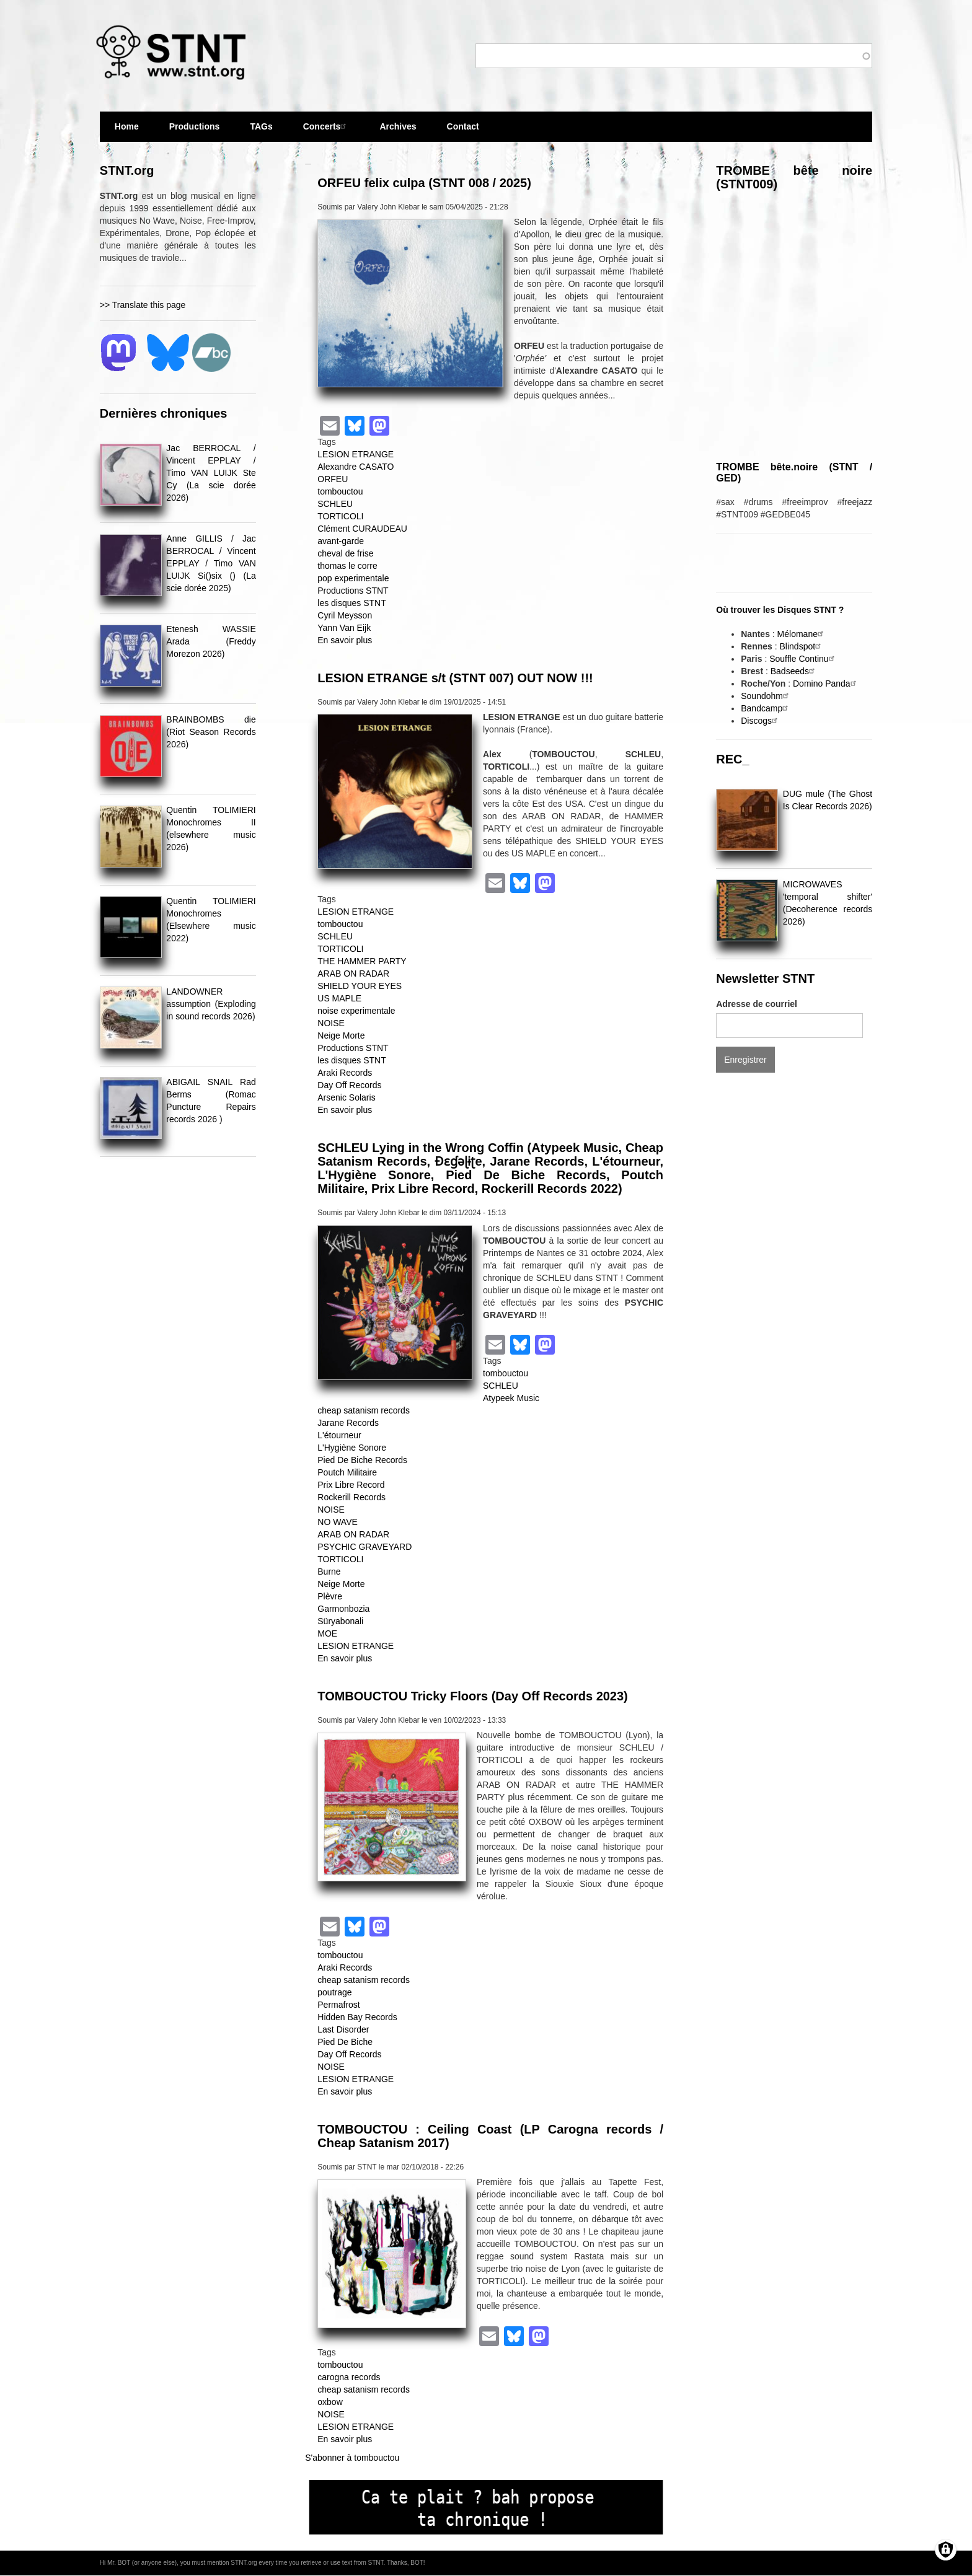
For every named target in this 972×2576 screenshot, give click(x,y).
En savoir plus (344, 640)
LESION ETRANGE (355, 454)
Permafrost (338, 2005)
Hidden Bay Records (357, 2017)
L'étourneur (339, 1435)
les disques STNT (351, 603)
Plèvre (329, 1596)
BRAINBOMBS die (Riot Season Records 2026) (210, 731)
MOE (327, 1633)
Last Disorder (343, 2029)
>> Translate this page (143, 305)
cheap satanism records (363, 1410)
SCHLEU (335, 504)
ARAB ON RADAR (353, 973)
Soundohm (766, 696)
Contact (463, 126)
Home (127, 126)
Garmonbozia (343, 1609)
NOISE (331, 1023)
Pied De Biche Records (362, 1460)
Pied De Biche (345, 2042)
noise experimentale (356, 1011)
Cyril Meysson (344, 615)
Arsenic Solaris (346, 1097)
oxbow (329, 2402)
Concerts (326, 126)
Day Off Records (349, 1085)
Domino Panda (826, 683)
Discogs (760, 721)
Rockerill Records (351, 1497)
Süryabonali (340, 1621)
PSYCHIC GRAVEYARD (364, 1547)
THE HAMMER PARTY (361, 961)
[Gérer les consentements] (946, 2550)
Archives (397, 131)
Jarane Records (348, 1423)
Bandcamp (766, 708)
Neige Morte (341, 1035)
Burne (328, 1571)
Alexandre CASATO (355, 467)
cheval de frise (345, 553)
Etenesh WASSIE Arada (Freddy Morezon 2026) (210, 641)
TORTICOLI (340, 516)
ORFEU (332, 479)
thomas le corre (347, 566)
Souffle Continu (803, 659)
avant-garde (340, 541)
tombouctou (340, 491)
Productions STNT (352, 591)
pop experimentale (353, 578)
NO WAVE (337, 1522)
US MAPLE (339, 998)
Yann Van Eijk (344, 628)
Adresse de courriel (756, 1004)
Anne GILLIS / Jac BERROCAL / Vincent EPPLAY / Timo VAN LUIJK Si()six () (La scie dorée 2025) (210, 563)
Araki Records (344, 1073)
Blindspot (802, 646)
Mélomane (801, 634)
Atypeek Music (511, 1398)
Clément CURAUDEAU (362, 529)
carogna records (348, 2377)
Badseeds (794, 671)
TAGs (261, 131)
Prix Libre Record (350, 1485)
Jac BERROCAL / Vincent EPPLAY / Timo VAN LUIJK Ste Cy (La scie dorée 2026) (210, 473)
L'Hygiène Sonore (351, 1448)
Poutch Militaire (347, 1472)
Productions (194, 126)
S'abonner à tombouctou (352, 2458)
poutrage (334, 1992)
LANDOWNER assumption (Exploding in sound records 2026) (210, 1004)
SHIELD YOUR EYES (359, 986)
